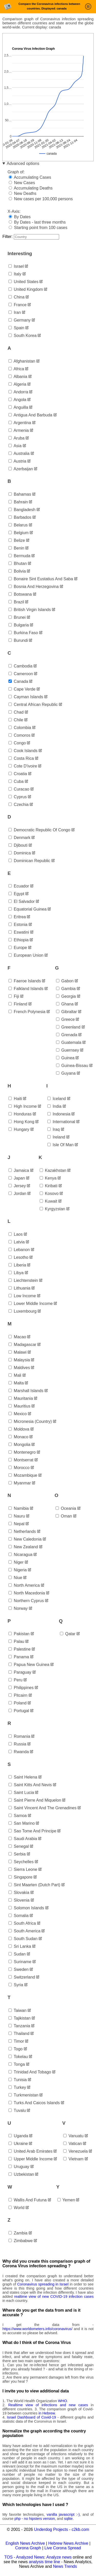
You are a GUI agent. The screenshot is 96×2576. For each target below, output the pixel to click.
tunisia (17, 2080)
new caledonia (24, 1539)
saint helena (22, 1777)
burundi (18, 640)
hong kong (21, 1122)
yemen (66, 2200)
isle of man (60, 1145)
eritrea (17, 917)
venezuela (75, 2151)
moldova (18, 1429)
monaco (18, 1437)
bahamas (19, 494)
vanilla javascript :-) (63, 2514)
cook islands (22, 750)
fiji (13, 996)
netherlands (22, 1531)
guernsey (67, 1050)
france (17, 305)
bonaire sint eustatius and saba (40, 579)
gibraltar (66, 1012)
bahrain (18, 502)
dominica (19, 853)
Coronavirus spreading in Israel (43, 2284)
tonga (16, 2064)
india (54, 1106)
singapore (20, 1877)
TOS (8, 2557)
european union (25, 955)
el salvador (21, 901)
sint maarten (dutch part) (34, 1885)
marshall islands (25, 1391)
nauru (16, 1516)
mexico (17, 1414)
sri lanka (19, 1946)
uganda (18, 2136)
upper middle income (30, 2159)
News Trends (65, 2566)
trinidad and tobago (29, 2072)
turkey (17, 2087)
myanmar (19, 1483)
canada (18, 681)
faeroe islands (24, 981)
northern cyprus (26, 1601)
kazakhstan (53, 1170)
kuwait (48, 1201)
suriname (19, 1962)
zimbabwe (20, 2241)
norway (18, 1608)
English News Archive (25, 2543)
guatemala (68, 1042)
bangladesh (21, 509)
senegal (18, 1846)
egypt (16, 894)
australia (18, 453)
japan (16, 1178)
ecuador (18, 886)
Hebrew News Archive (68, 2543)
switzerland (21, 1977)
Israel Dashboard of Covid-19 (31, 2417)
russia (17, 1744)
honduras (19, 1114)
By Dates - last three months (37, 222)
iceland (56, 1098)
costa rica (21, 758)
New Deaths (22, 193)
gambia (66, 988)
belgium (18, 533)
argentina (19, 423)
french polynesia (26, 1012)
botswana (20, 594)
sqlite (68, 2519)
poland (17, 1703)
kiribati (48, 1186)
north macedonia (26, 1593)
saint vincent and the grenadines (42, 1808)
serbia (17, 1854)
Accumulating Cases (30, 177)
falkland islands (25, 988)
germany (19, 320)
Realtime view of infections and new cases (48, 2405)
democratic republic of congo (39, 830)
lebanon (19, 1249)
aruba (16, 438)
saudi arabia (22, 1838)
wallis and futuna (27, 2200)
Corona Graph (28, 2548)
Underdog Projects (51, 2529)
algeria (17, 384)
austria (17, 461)
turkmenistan (23, 2095)
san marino (21, 1823)
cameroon (20, 674)
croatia (17, 774)
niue (15, 1577)
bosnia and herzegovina (33, 586)
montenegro (22, 1452)
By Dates (19, 217)
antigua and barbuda (30, 415)
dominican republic (29, 860)
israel (16, 266)
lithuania (19, 1288)
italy (14, 274)
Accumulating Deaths (30, 188)
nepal (16, 1524)
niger (16, 1562)
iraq (53, 1129)
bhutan (17, 563)
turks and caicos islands (34, 2103)
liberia (17, 1265)
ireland (56, 1137)
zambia (17, 2233)
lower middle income (30, 1303)
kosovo (49, 1193)
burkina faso (23, 633)
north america (24, 1585)
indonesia (58, 1114)
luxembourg (22, 1311)
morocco (18, 1467)
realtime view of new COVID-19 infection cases (53, 2296)
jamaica (18, 1170)
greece (65, 1019)
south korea (22, 335)
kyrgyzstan (52, 1209)
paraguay (19, 1672)
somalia (18, 1915)
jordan (17, 1193)
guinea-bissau (72, 1065)
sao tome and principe (32, 1831)
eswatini (18, 932)
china (16, 297)
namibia (18, 1508)
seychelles (21, 1862)
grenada (66, 1035)
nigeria (17, 1570)
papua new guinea (28, 1664)
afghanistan (21, 361)
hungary (18, 1129)
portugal (18, 1711)
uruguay (18, 2166)
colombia (19, 727)
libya (16, 1273)
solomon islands (26, 1908)
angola (17, 399)
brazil (16, 602)
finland (17, 1004)
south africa (22, 1923)
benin (16, 548)
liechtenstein (23, 1280)
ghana (64, 1004)
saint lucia (21, 1792)
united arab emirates (30, 2151)
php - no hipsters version (35, 2519)
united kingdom (25, 289)
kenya (48, 1178)
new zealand (23, 1547)
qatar (67, 1634)
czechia (18, 804)
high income (22, 1106)
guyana (66, 1073)
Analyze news (59, 2557)
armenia (18, 430)
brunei (17, 617)
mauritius (19, 1406)
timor (16, 2041)
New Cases (22, 183)
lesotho (18, 1257)
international (61, 1122)
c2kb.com (80, 2529)
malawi (17, 1352)
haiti (15, 1098)
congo (17, 743)
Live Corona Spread (63, 2548)
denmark (19, 837)
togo (15, 2049)
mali (14, 1375)
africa (16, 369)
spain (16, 328)
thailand (18, 2033)
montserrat (20, 1460)
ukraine (18, 2143)
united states (23, 281)
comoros (19, 735)
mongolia (19, 1444)
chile (15, 720)
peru (15, 1680)
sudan (17, 1954)
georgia (66, 996)
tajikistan (19, 2018)
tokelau (18, 2056)
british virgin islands (29, 609)
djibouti (17, 845)
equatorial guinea (27, 909)
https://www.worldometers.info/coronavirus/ (37, 2329)
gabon (64, 981)
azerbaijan (20, 469)
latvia (16, 1242)
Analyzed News (30, 2557)
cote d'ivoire (22, 766)
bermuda (19, 556)
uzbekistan (21, 2174)
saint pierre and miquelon (34, 1800)
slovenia (18, 1900)
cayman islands (25, 697)
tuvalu (17, 2110)
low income (22, 1296)
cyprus (17, 797)
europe (17, 947)
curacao (18, 789)
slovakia (18, 1892)
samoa (17, 1815)
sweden (18, 1969)
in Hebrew (46, 2413)
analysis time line (44, 2562)
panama (18, 1657)
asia (15, 446)
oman (64, 1516)
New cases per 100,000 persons (41, 199)
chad (16, 712)
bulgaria (18, 625)
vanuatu (73, 2136)
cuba (16, 781)
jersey (17, 1186)
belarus (18, 525)
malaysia (19, 1360)
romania (19, 1736)
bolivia (17, 571)
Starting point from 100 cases (38, 227)
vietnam (73, 2159)
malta (16, 1383)
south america (24, 1931)
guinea (65, 1058)
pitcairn (17, 1695)
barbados (19, 517)
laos (15, 1234)
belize (16, 540)
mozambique (22, 1475)
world (16, 2207)
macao (17, 1337)
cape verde (21, 689)
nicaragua (20, 1554)
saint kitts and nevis (30, 1785)
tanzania (19, 2026)
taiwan (17, 2010)
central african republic (33, 704)
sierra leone (22, 1869)
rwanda (18, 1752)
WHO (62, 2401)
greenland (68, 1027)
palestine (19, 1649)
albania (17, 376)
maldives (19, 1367)
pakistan (18, 1634)
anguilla (18, 407)
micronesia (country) (30, 1421)
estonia (17, 924)
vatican (72, 2143)
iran (14, 312)
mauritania (20, 1398)
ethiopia (18, 940)
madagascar (22, 1344)
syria (15, 1985)
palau (16, 1641)
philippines (21, 1687)
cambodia (20, 666)
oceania (66, 1508)
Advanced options (23, 163)
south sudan (22, 1938)
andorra (18, 392)
